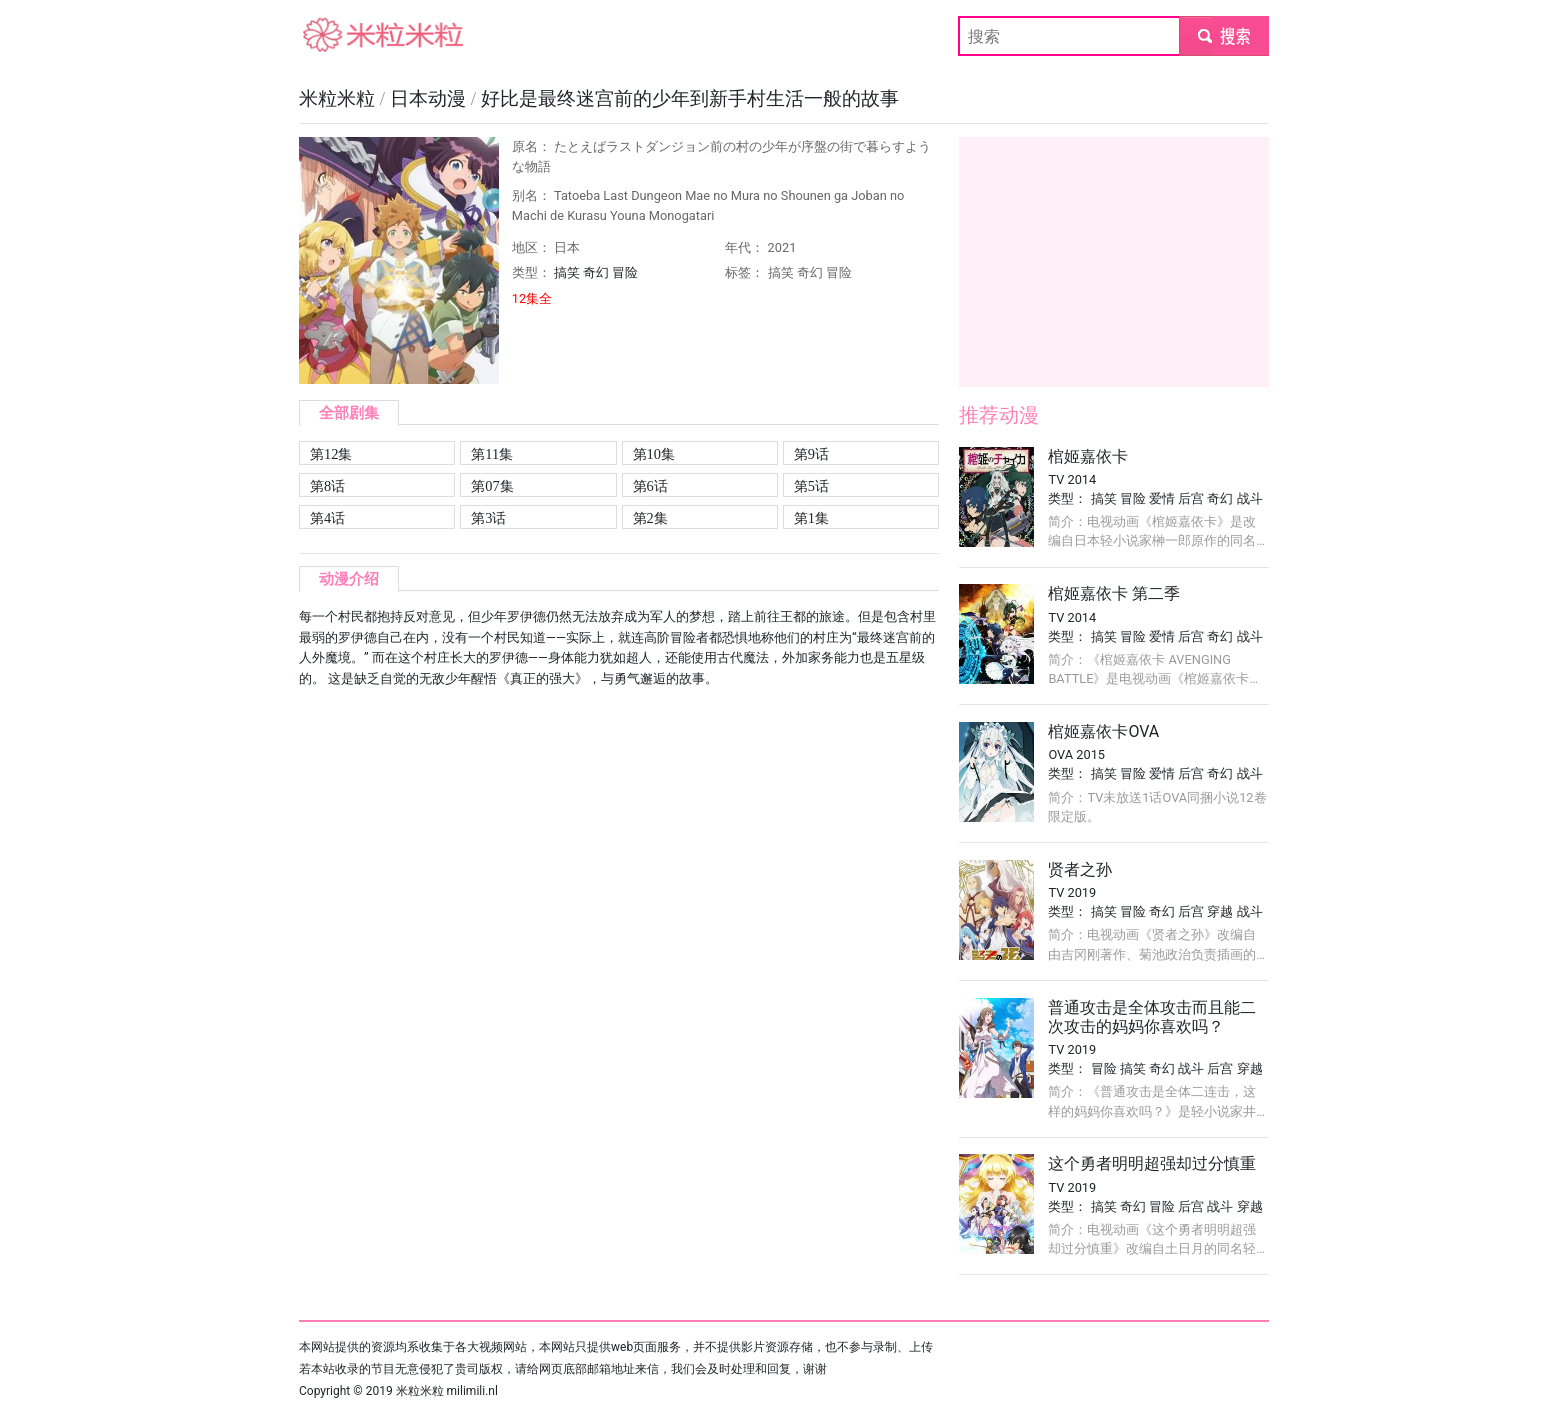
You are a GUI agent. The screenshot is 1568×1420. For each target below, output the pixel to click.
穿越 (1220, 911)
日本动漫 (430, 98)
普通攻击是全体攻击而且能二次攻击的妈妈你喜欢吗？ (1152, 1017)
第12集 (331, 454)
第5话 (811, 486)
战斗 (1250, 498)
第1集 (811, 518)
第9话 (811, 454)
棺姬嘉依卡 (1088, 456)
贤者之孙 (1080, 869)
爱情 (1162, 498)
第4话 (327, 518)
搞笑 (567, 272)
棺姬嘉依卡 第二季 (1114, 593)
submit (1223, 35)
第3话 (488, 518)
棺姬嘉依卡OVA (1103, 731)
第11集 (492, 454)
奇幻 (596, 272)
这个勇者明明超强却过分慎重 (1152, 1163)
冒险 (625, 272)
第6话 (650, 486)
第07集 (492, 486)
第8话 (327, 486)
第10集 (654, 454)
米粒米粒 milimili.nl (447, 1391)
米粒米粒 (331, 35)
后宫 (1191, 498)
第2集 (650, 518)
